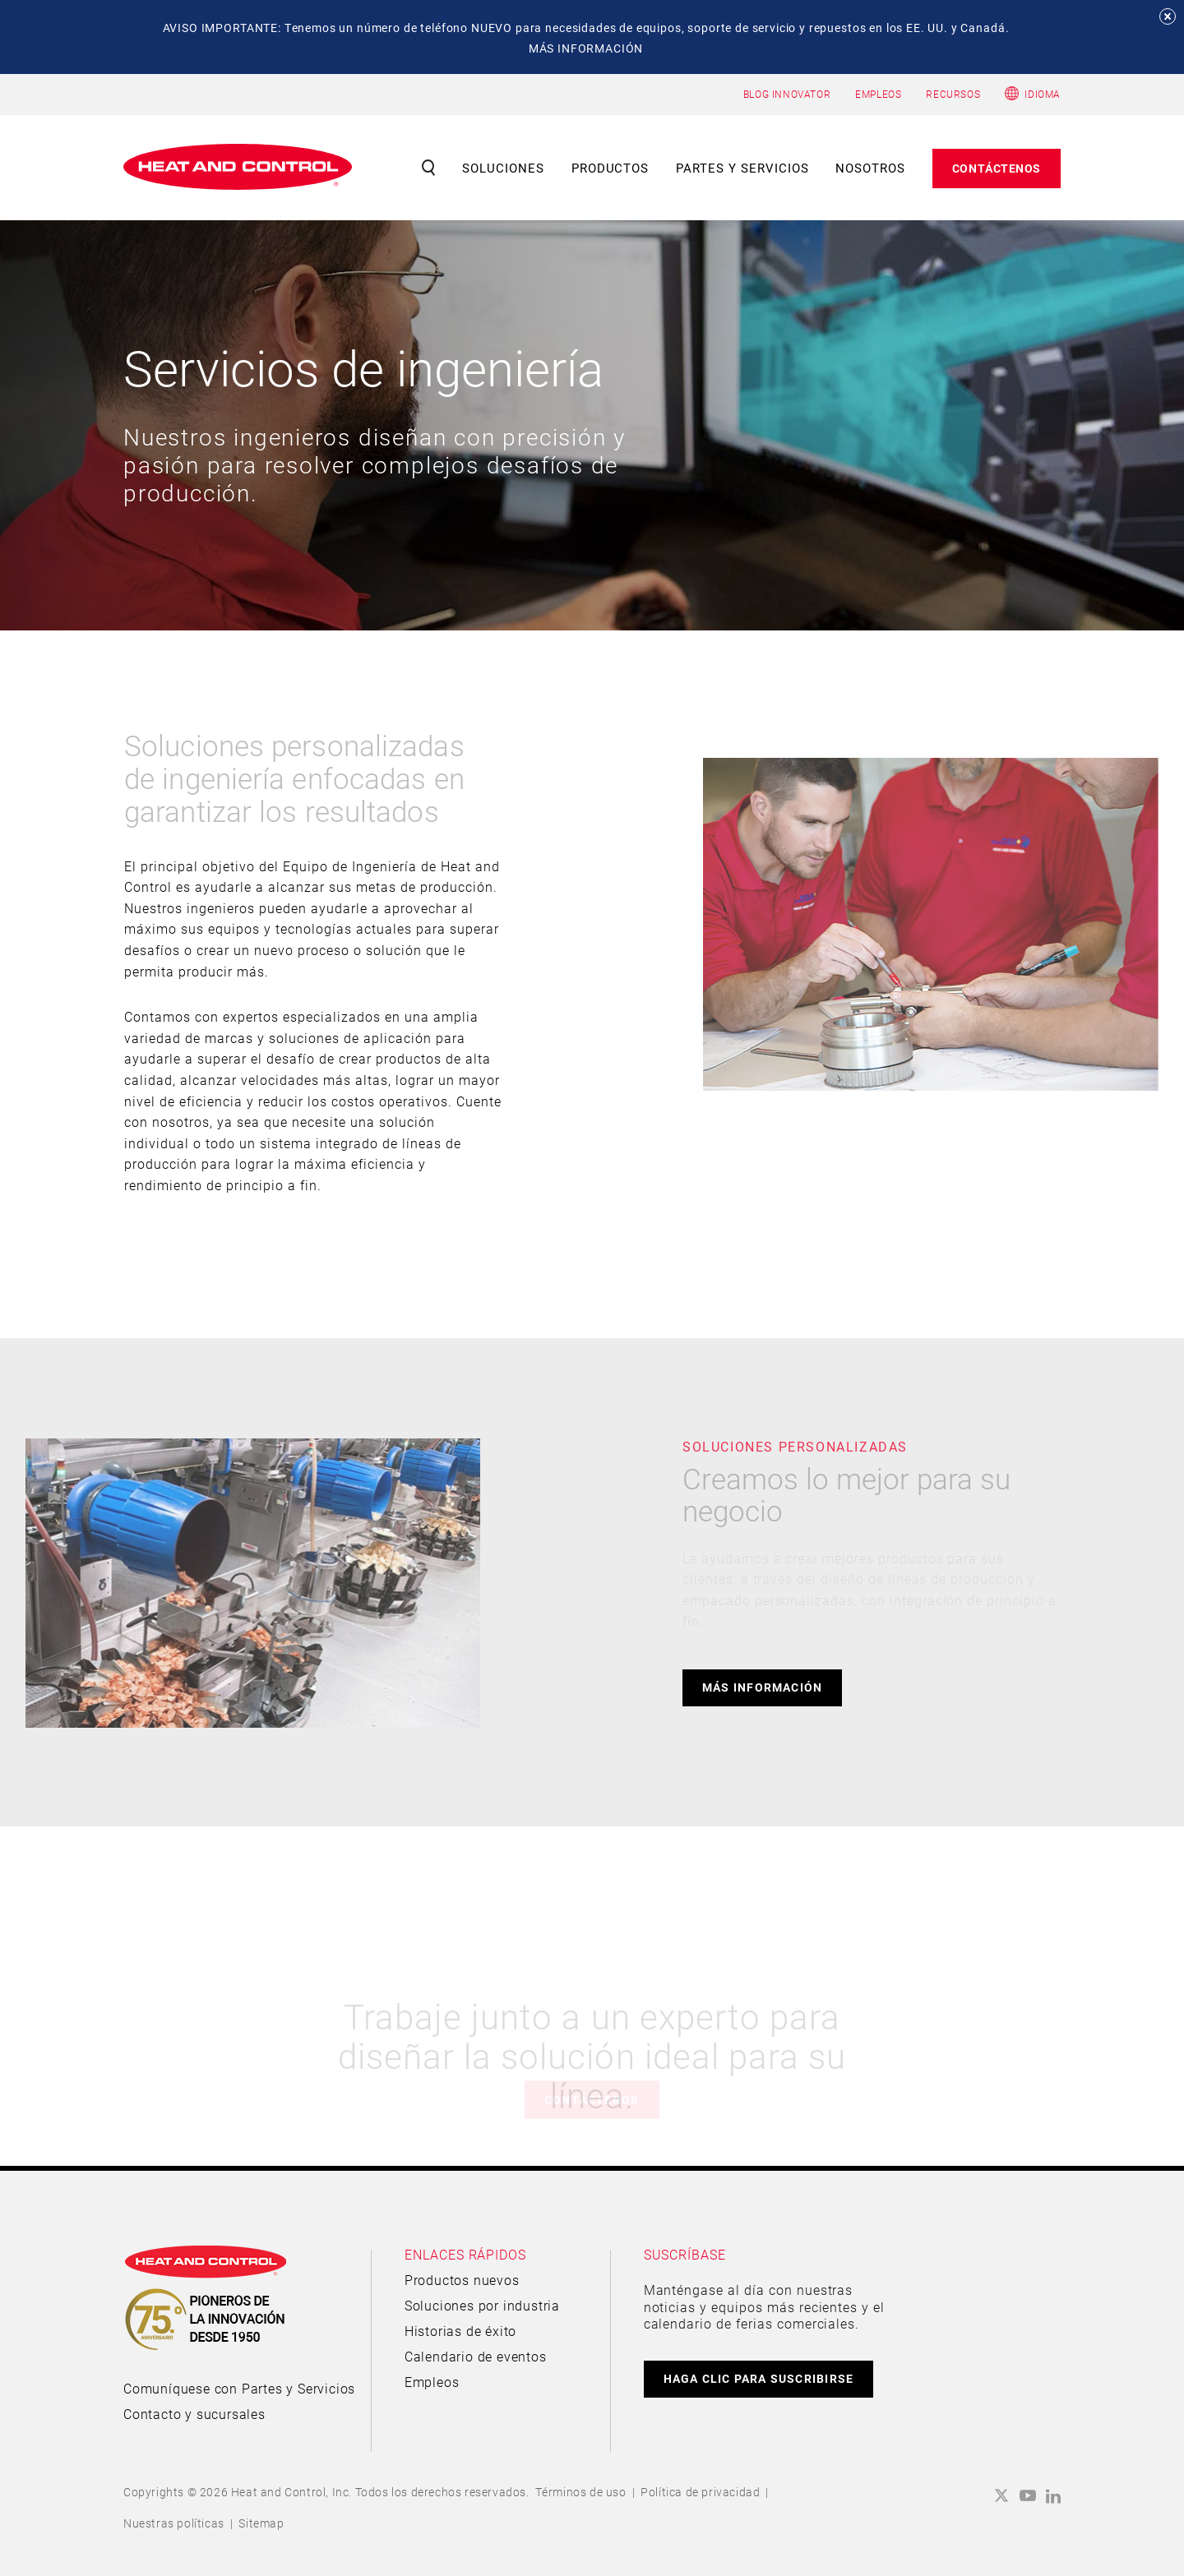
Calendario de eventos (476, 2356)
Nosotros (870, 167)
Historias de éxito (460, 2330)
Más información (762, 1687)
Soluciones (503, 167)
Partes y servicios (742, 167)
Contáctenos (996, 168)
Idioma (1042, 93)
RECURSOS (953, 93)
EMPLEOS (878, 93)
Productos (610, 167)
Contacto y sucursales (194, 2413)
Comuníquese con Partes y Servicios (239, 2388)
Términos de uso (581, 2492)
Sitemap (261, 2523)
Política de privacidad (700, 2492)
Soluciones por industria (482, 2305)
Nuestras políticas (173, 2523)
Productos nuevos (462, 2279)
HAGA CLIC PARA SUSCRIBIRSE (759, 2378)
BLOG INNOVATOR (786, 93)
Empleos (432, 2381)
